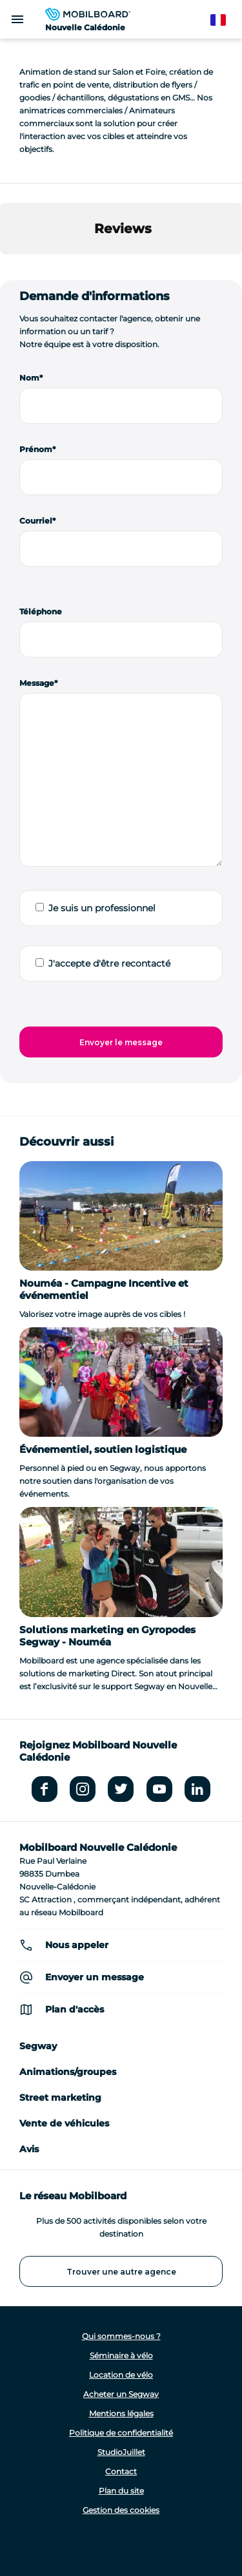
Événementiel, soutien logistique (103, 1449)
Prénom (35, 449)
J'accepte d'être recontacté (109, 963)
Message (36, 683)
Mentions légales (121, 2413)
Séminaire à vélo (121, 2355)
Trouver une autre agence (121, 2272)
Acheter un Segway (121, 2394)
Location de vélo (121, 2375)
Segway (38, 2046)
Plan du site (121, 2491)
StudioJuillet (121, 2452)
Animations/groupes (67, 2072)
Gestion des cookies (121, 2510)
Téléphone (40, 611)
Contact (121, 2471)
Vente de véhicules (64, 2123)
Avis (29, 2149)
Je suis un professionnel (102, 908)
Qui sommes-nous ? (121, 2336)
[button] (10, 267)
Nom (29, 378)
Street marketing (60, 2097)
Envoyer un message (94, 1977)
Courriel (35, 521)
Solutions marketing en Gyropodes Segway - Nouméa (107, 1636)
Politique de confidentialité (121, 2433)
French (224, 20)
